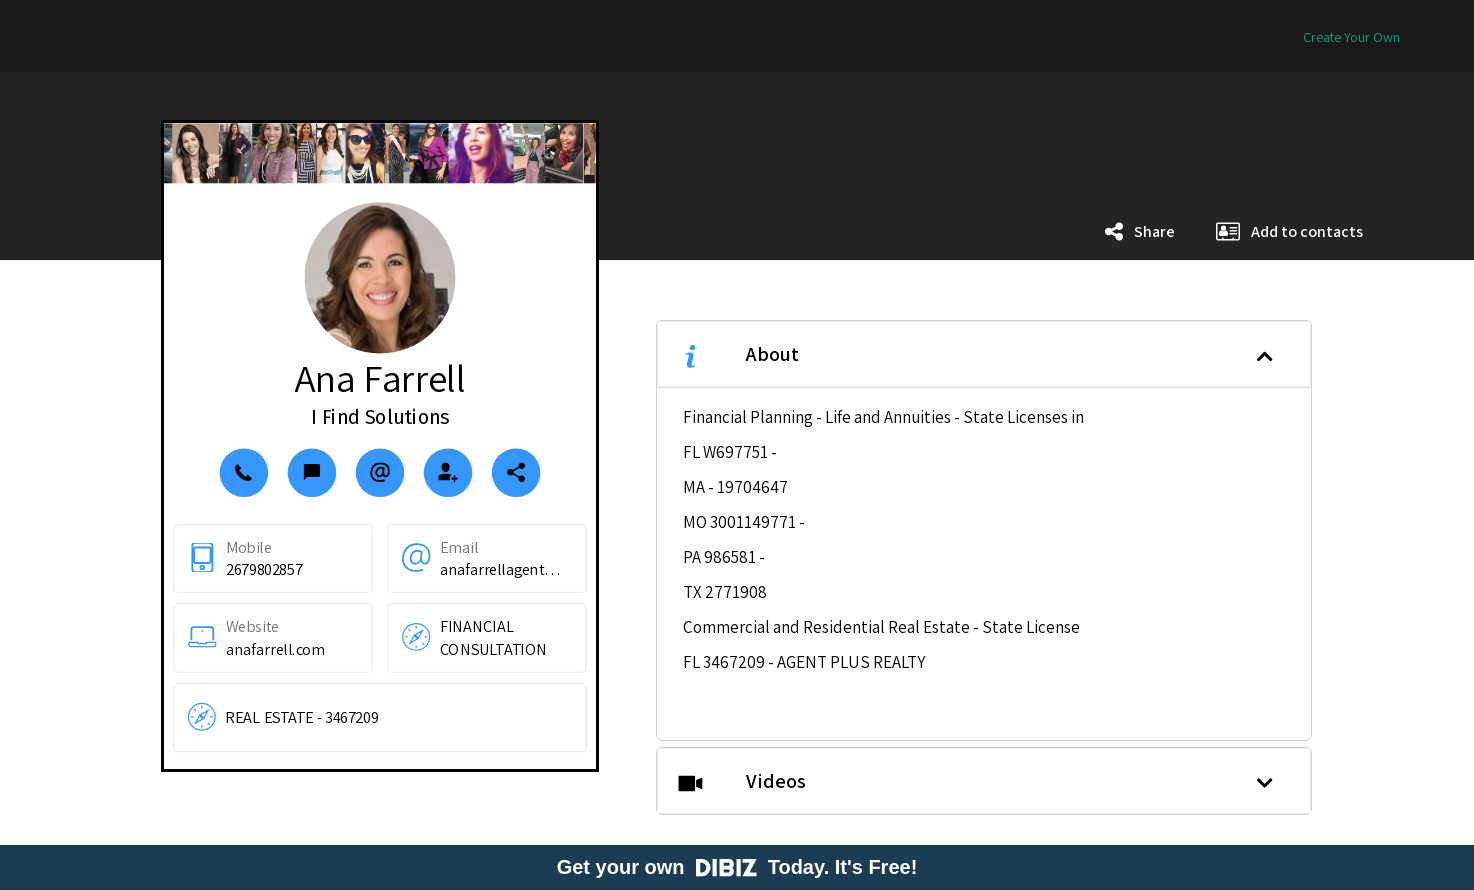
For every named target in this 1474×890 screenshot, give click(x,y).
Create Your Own (1351, 37)
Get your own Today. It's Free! (737, 867)
